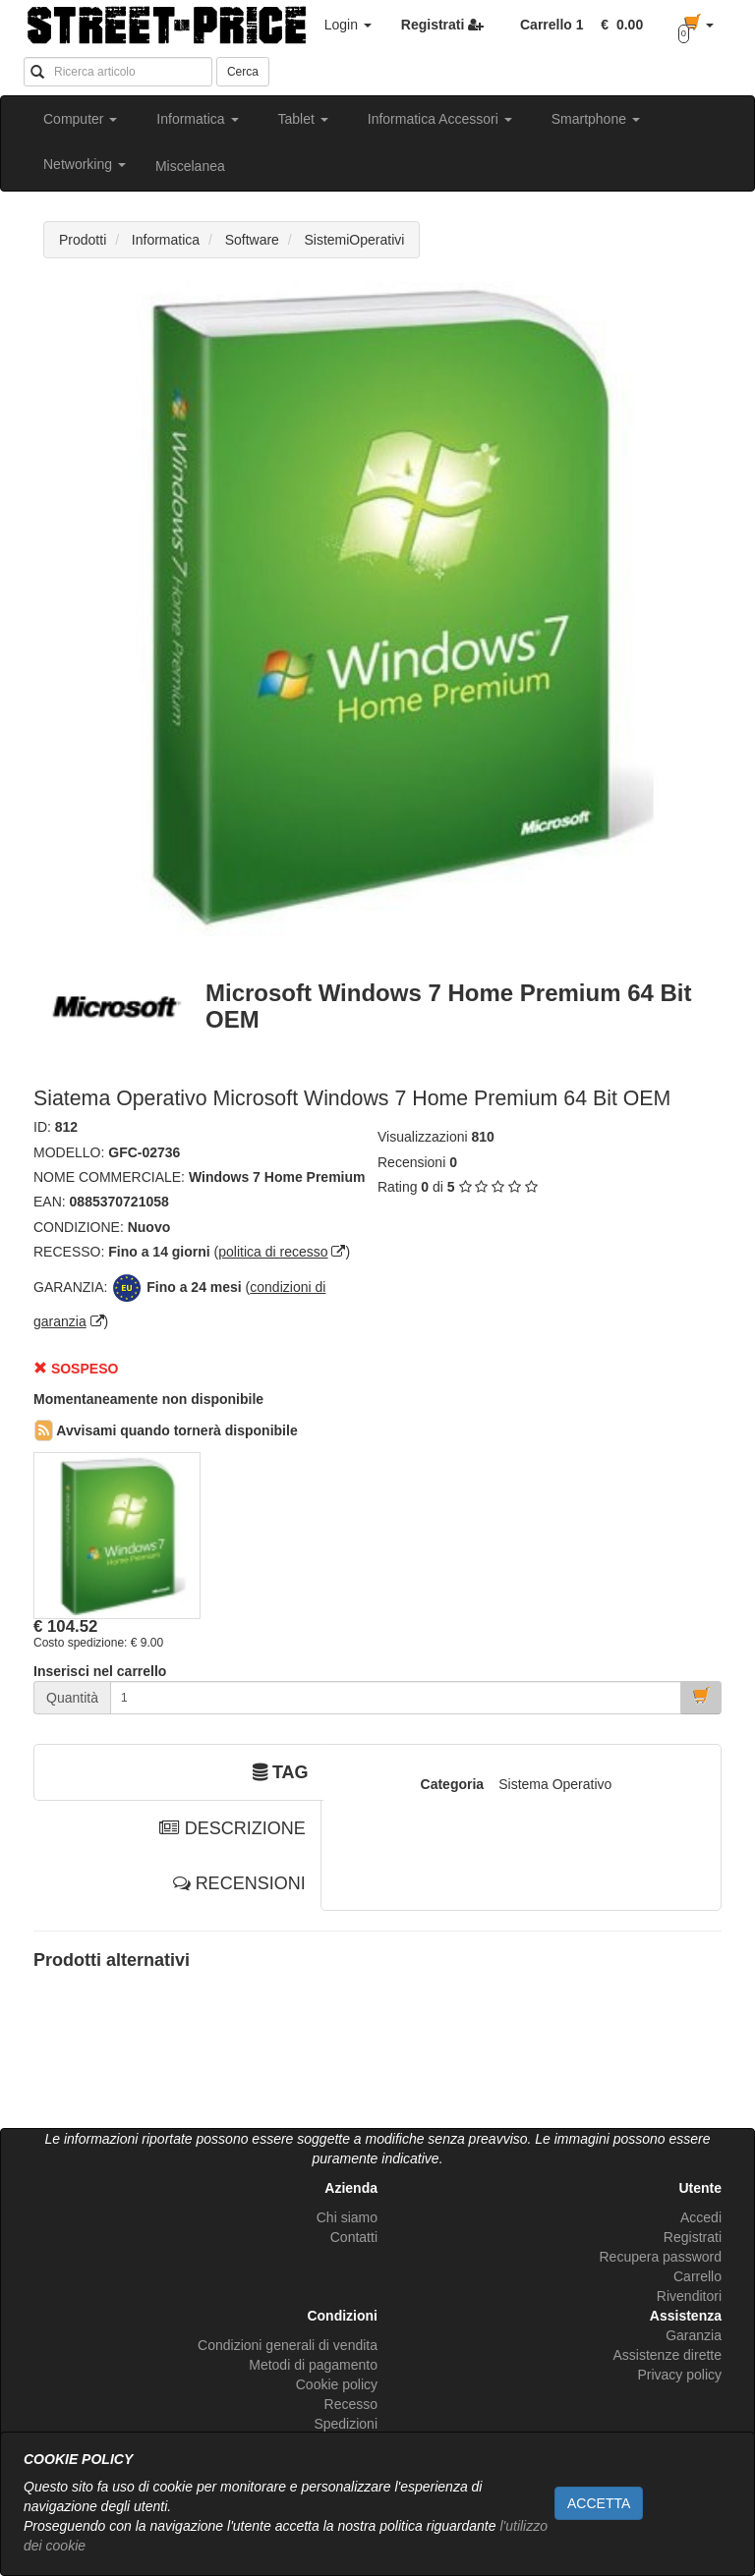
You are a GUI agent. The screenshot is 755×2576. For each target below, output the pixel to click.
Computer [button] (80, 119)
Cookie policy (337, 2384)
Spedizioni (346, 2424)
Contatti (354, 2237)
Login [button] (348, 24)
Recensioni (411, 1162)
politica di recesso (272, 1252)
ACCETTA (598, 2503)
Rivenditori (689, 2296)
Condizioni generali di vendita (288, 2345)
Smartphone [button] (596, 119)
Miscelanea (190, 166)
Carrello (697, 2276)
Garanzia (694, 2335)
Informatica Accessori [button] (440, 119)
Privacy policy (679, 2374)
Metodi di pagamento (313, 2365)
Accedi (701, 2217)
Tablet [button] (303, 119)
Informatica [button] (197, 119)
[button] (618, 24)
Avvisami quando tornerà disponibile (166, 1430)
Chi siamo (347, 2217)
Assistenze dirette (668, 2355)
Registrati (693, 2237)
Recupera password (660, 2257)
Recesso (351, 2404)
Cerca (243, 72)
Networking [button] (84, 164)
